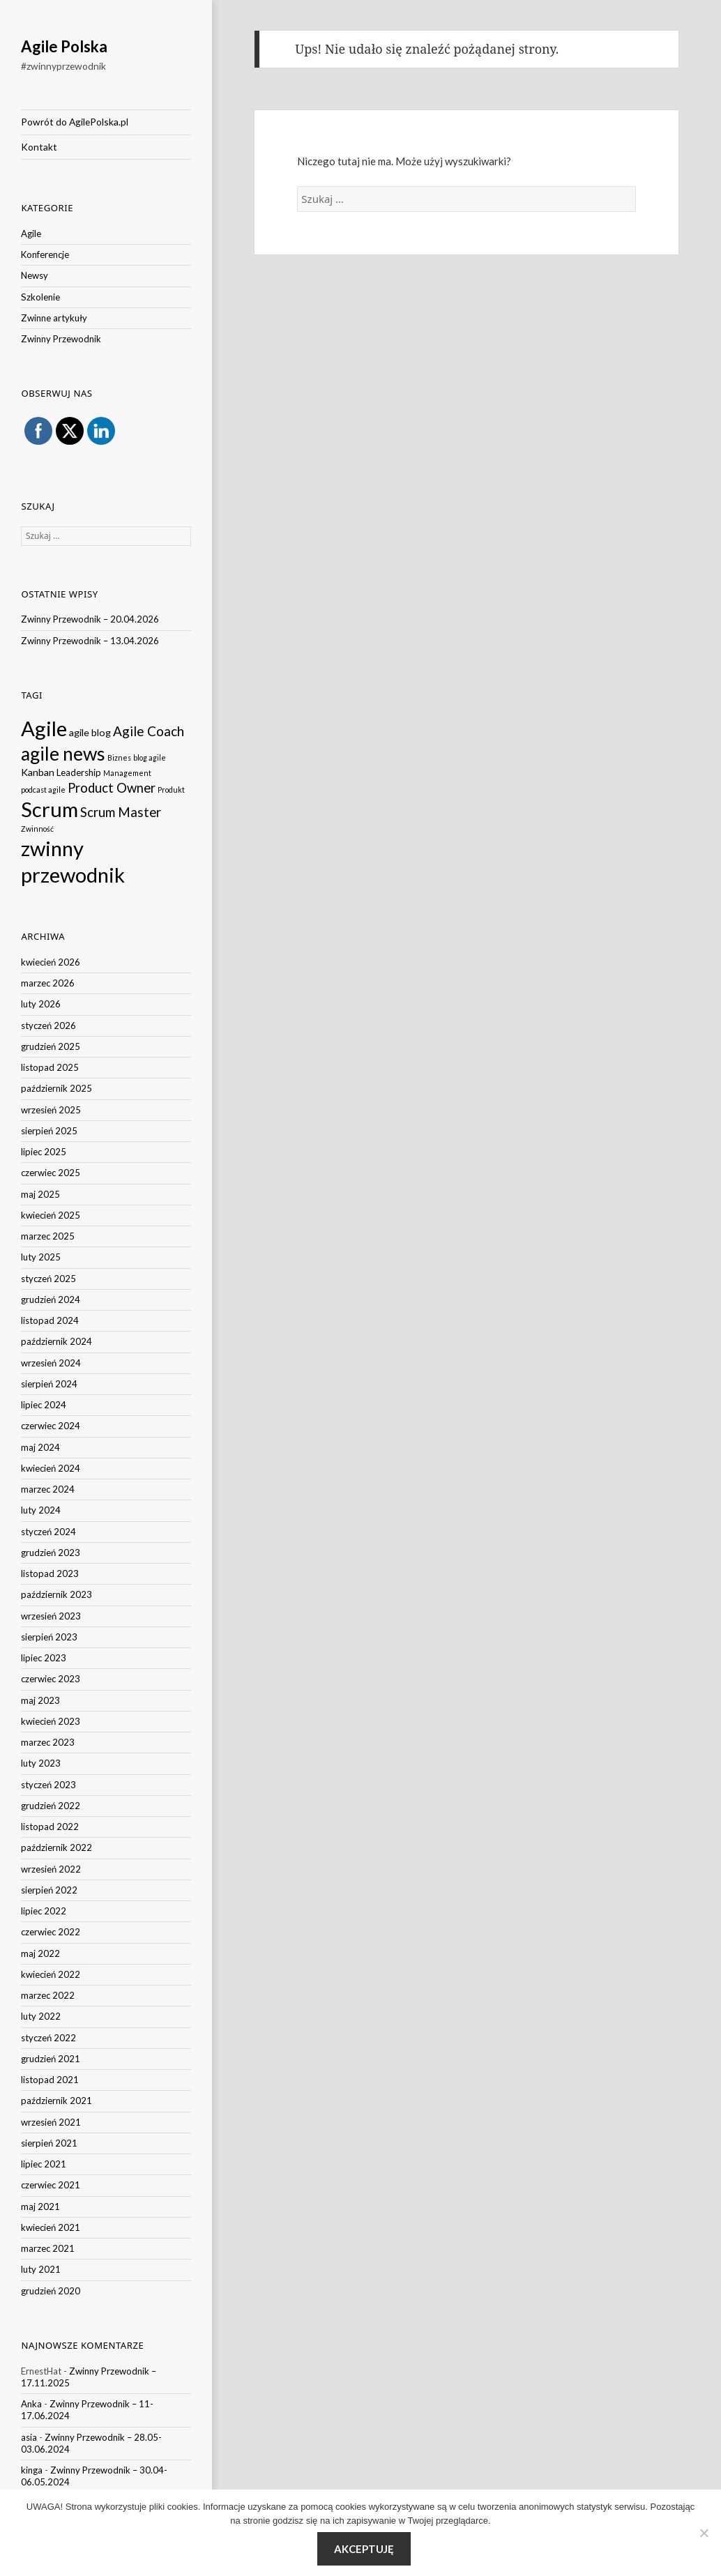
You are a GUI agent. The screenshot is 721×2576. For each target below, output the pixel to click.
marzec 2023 (48, 1742)
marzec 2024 (48, 1489)
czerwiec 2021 (50, 2184)
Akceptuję (364, 2549)
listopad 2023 (50, 1573)
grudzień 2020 (50, 2290)
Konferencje (45, 254)
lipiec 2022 (43, 1910)
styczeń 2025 (48, 1278)
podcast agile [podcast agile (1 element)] (43, 789)
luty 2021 (41, 2269)
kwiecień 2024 (50, 1468)
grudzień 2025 (50, 1046)
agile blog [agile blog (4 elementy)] (90, 732)
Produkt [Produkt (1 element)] (171, 789)
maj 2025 (40, 1194)
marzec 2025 (48, 1236)
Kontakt (39, 147)
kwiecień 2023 (50, 1721)
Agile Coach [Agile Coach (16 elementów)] (148, 731)
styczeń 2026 (48, 1025)
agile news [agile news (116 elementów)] (63, 753)
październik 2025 (56, 1088)
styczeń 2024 (48, 1531)
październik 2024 (56, 1341)
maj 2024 (40, 1447)
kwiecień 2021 (50, 2227)
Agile (31, 233)
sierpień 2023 (49, 1637)
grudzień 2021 (50, 2058)
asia (29, 2437)
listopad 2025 (50, 1067)
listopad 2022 (50, 1826)
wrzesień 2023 (51, 1616)
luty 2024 (41, 1510)
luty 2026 (41, 1003)
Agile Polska (64, 46)
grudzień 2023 (50, 1552)
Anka (31, 2403)
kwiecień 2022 (50, 1974)
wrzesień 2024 (51, 1363)
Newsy (34, 275)
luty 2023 (41, 1763)
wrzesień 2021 (51, 2122)
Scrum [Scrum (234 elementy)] (49, 809)
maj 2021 (40, 2206)
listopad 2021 (50, 2079)
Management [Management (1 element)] (127, 772)
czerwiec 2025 (50, 1172)
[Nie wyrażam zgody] (704, 2533)
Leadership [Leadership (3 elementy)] (78, 772)
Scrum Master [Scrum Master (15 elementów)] (120, 812)
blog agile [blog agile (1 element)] (149, 757)
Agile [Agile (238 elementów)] (44, 728)
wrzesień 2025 (51, 1109)
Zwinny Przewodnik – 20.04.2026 (90, 619)
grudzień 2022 (50, 1805)
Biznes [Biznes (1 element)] (119, 757)
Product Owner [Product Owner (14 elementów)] (111, 787)
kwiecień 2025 (50, 1215)
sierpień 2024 (49, 1383)
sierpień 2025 (49, 1130)
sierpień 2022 (49, 1890)
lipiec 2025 (43, 1151)
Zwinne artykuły (54, 317)
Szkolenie (40, 297)
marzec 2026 (48, 983)
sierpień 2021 (49, 2143)
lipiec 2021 (43, 2164)
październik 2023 (56, 1594)
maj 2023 (40, 1700)
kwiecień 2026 (50, 962)
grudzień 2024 (50, 1299)
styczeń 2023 (48, 1784)
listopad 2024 (50, 1320)
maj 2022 (40, 1953)
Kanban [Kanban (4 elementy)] (37, 772)
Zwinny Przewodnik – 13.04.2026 (90, 640)
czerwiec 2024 (50, 1425)
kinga (32, 2470)
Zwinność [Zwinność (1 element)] (37, 828)
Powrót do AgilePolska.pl (74, 122)
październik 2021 (56, 2100)
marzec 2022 (48, 1995)
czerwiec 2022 (50, 1931)
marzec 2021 (48, 2248)
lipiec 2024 (43, 1404)
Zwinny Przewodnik (61, 338)
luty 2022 (41, 2016)
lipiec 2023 (43, 1657)
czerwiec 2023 (50, 1678)
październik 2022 (56, 1847)
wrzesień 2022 (51, 1869)
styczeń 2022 (48, 2037)
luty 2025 (41, 1257)
